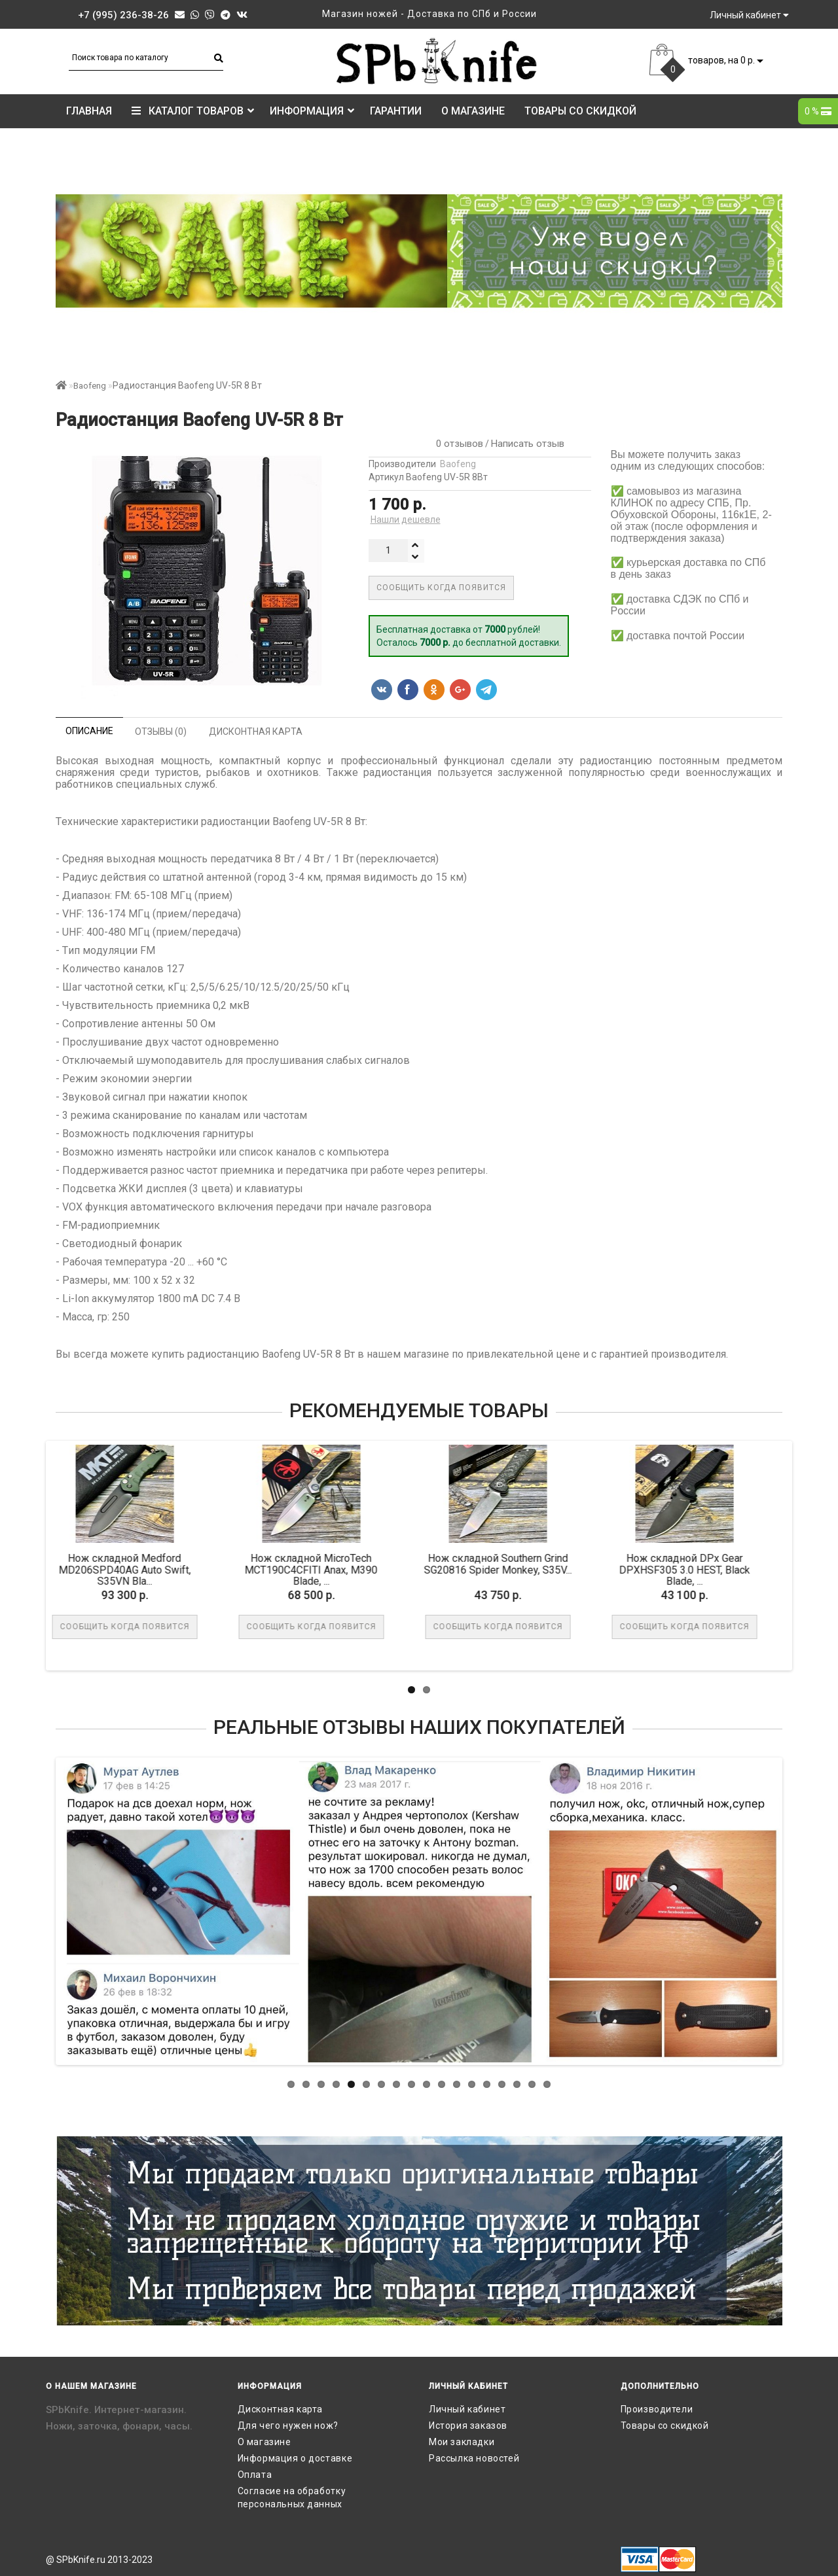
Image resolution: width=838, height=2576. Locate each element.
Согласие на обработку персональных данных (292, 2497)
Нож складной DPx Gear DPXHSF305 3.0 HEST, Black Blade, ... (574, 1569)
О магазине (473, 111)
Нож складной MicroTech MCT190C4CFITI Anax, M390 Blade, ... (201, 1569)
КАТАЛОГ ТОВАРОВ (193, 111)
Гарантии (396, 111)
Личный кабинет (467, 2409)
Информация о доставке (295, 2458)
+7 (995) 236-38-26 (123, 15)
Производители (657, 2409)
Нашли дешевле (406, 519)
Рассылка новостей (474, 2458)
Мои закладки (461, 2442)
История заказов (468, 2425)
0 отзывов (457, 444)
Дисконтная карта (280, 2409)
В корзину (761, 1627)
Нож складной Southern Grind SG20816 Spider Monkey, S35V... (388, 1564)
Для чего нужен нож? (288, 2425)
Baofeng (89, 386)
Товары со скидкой (580, 111)
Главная (89, 111)
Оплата (255, 2474)
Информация (312, 111)
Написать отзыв (527, 444)
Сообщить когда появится (441, 587)
